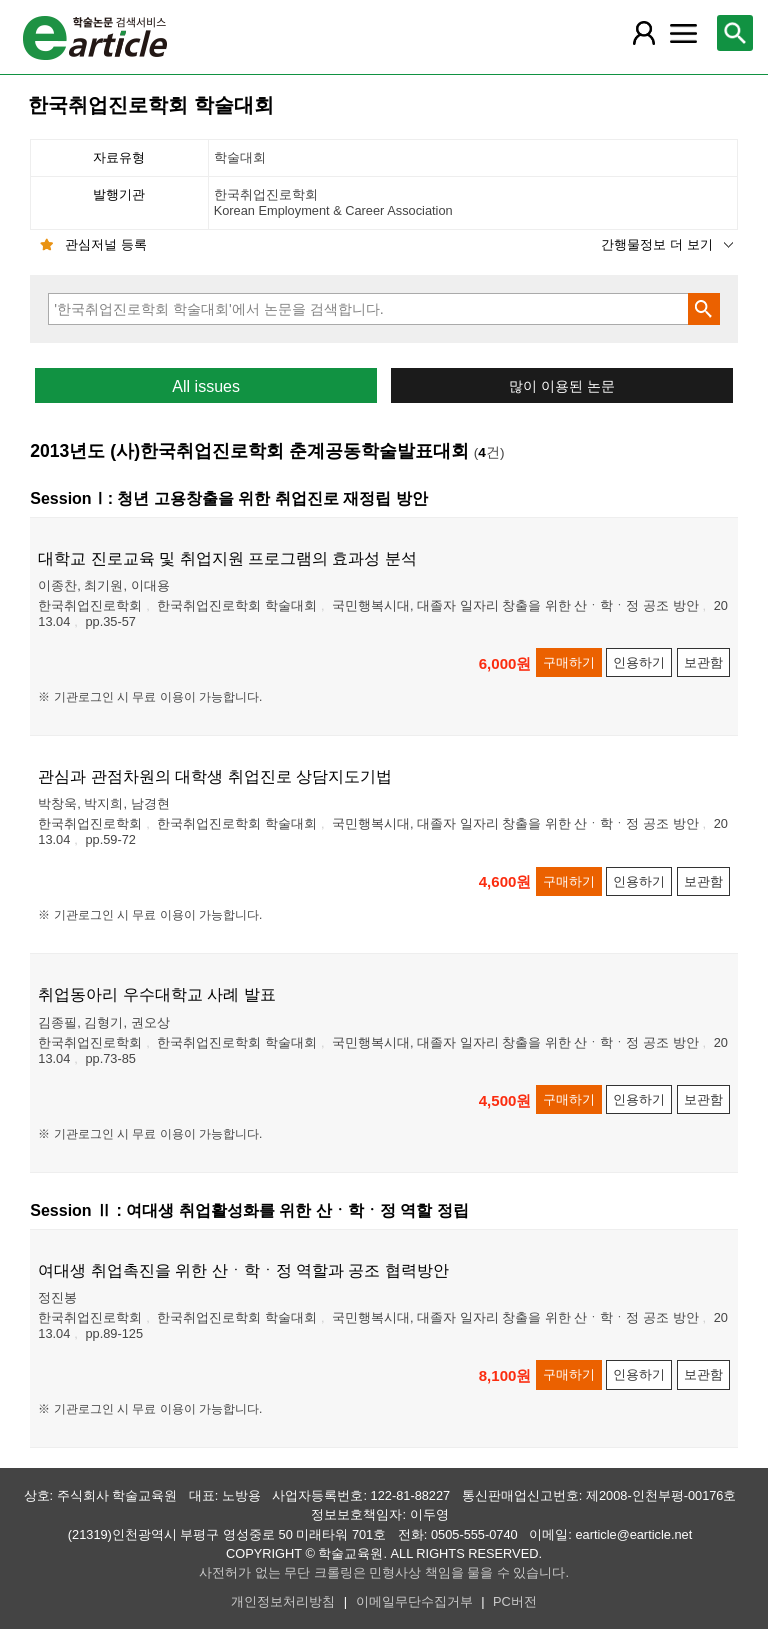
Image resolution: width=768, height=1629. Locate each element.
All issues (206, 386)
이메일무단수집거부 (414, 1601)
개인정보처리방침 (283, 1601)
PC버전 (515, 1601)
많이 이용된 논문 (562, 386)
